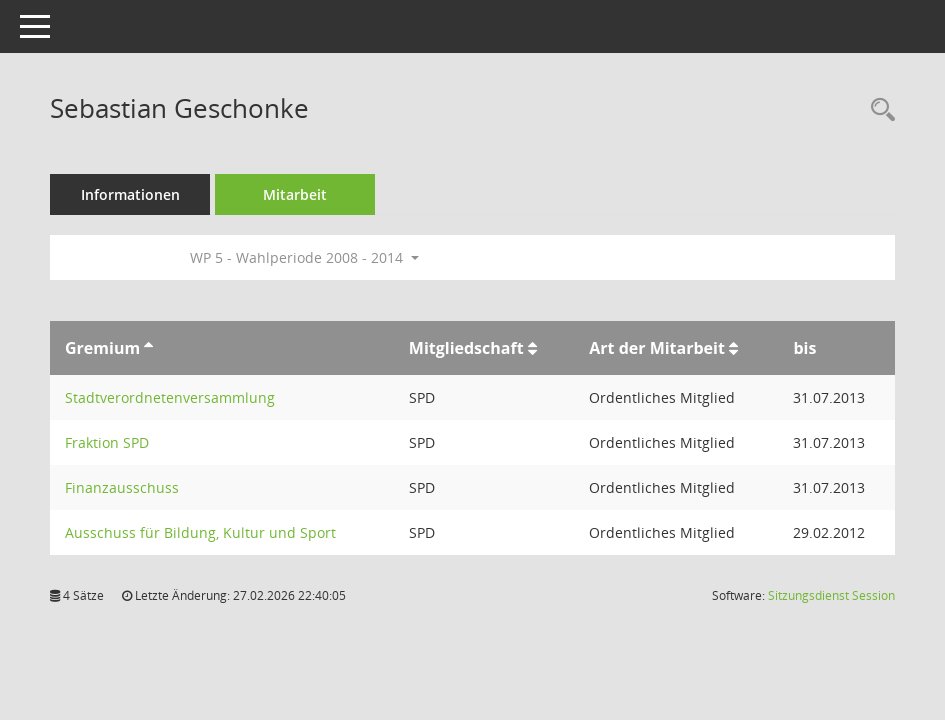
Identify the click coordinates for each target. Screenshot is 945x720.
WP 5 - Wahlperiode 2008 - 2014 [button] (304, 257)
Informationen (130, 194)
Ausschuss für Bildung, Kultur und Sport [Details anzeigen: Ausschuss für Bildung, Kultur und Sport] (200, 532)
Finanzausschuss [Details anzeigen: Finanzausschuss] (122, 487)
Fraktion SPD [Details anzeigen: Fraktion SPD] (107, 442)
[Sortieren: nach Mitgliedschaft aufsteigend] (532, 348)
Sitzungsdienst (831, 595)
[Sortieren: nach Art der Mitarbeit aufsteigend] (733, 348)
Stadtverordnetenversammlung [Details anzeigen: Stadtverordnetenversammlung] (170, 397)
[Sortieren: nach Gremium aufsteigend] (148, 348)
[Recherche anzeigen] (878, 110)
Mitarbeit (295, 194)
